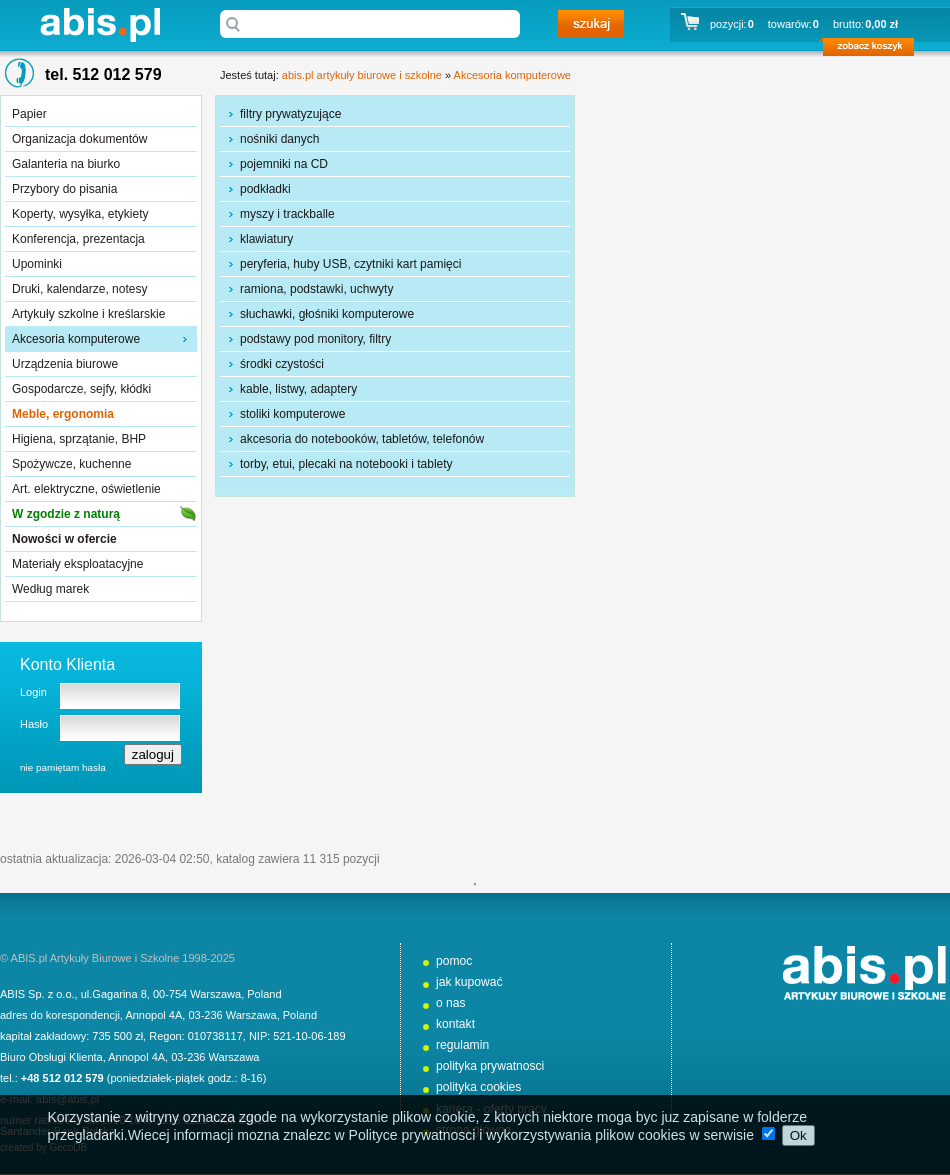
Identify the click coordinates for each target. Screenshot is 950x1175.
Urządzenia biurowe (65, 364)
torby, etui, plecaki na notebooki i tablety (346, 464)
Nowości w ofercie (64, 539)
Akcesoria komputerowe (76, 339)
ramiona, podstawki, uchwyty (316, 289)
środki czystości (282, 364)
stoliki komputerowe (292, 414)
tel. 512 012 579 (103, 74)
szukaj (591, 24)
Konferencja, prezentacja (78, 239)
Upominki (37, 264)
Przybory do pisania (64, 189)
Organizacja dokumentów (79, 139)
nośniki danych (279, 139)
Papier (29, 114)
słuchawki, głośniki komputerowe (327, 314)
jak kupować (469, 982)
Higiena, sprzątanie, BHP (79, 439)
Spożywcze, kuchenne (71, 464)
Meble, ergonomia (63, 414)
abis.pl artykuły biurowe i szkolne (100, 24)
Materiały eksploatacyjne (77, 564)
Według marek (50, 589)
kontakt (455, 1024)
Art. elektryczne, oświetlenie (86, 489)
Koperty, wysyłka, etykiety (80, 214)
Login (33, 692)
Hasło (34, 724)
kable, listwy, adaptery (298, 389)
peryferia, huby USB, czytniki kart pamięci (350, 264)
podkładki (265, 189)
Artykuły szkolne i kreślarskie (88, 314)
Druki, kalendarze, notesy (79, 289)
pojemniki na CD (284, 164)
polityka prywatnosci (490, 1066)
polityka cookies (478, 1087)
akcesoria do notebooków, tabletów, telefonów (362, 439)
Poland (264, 994)
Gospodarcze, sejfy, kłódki (81, 389)
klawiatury (266, 239)
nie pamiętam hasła (63, 767)
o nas (451, 1003)
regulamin (462, 1045)
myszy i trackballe (287, 214)
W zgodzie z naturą (66, 514)
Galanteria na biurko (66, 164)
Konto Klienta (67, 664)
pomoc (454, 961)
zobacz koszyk (874, 50)
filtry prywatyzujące (290, 114)
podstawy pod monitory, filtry (315, 339)
